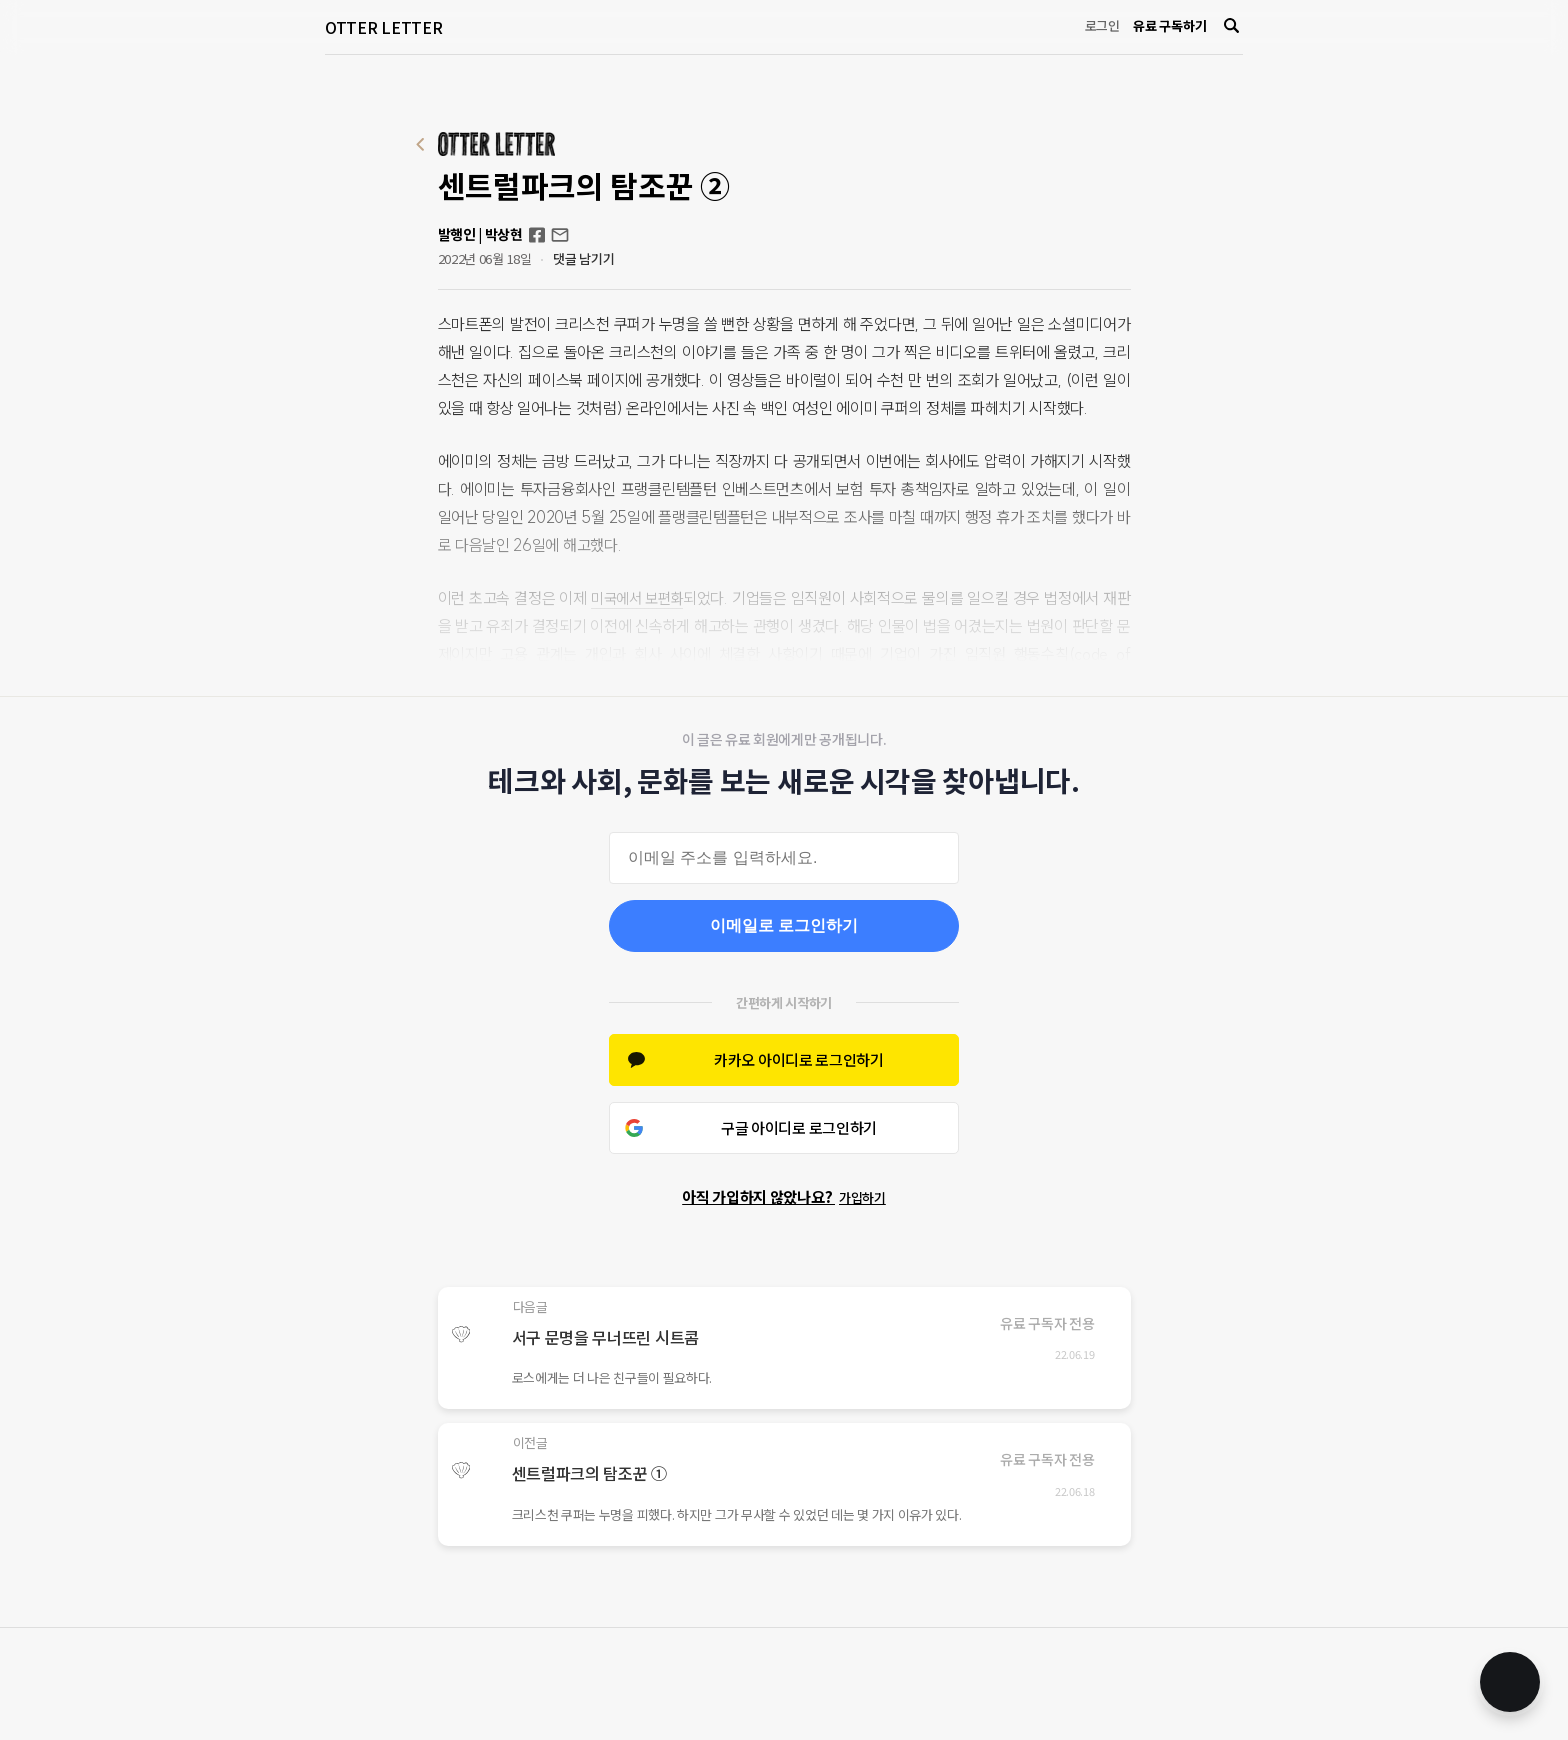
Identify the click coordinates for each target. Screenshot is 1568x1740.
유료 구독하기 (1169, 25)
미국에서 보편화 (643, 598)
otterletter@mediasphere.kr (560, 235)
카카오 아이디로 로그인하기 (799, 1059)
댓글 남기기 (583, 258)
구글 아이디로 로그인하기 (799, 1127)
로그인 (1102, 25)
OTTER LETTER (383, 27)
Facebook (537, 235)
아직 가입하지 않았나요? (784, 1196)
